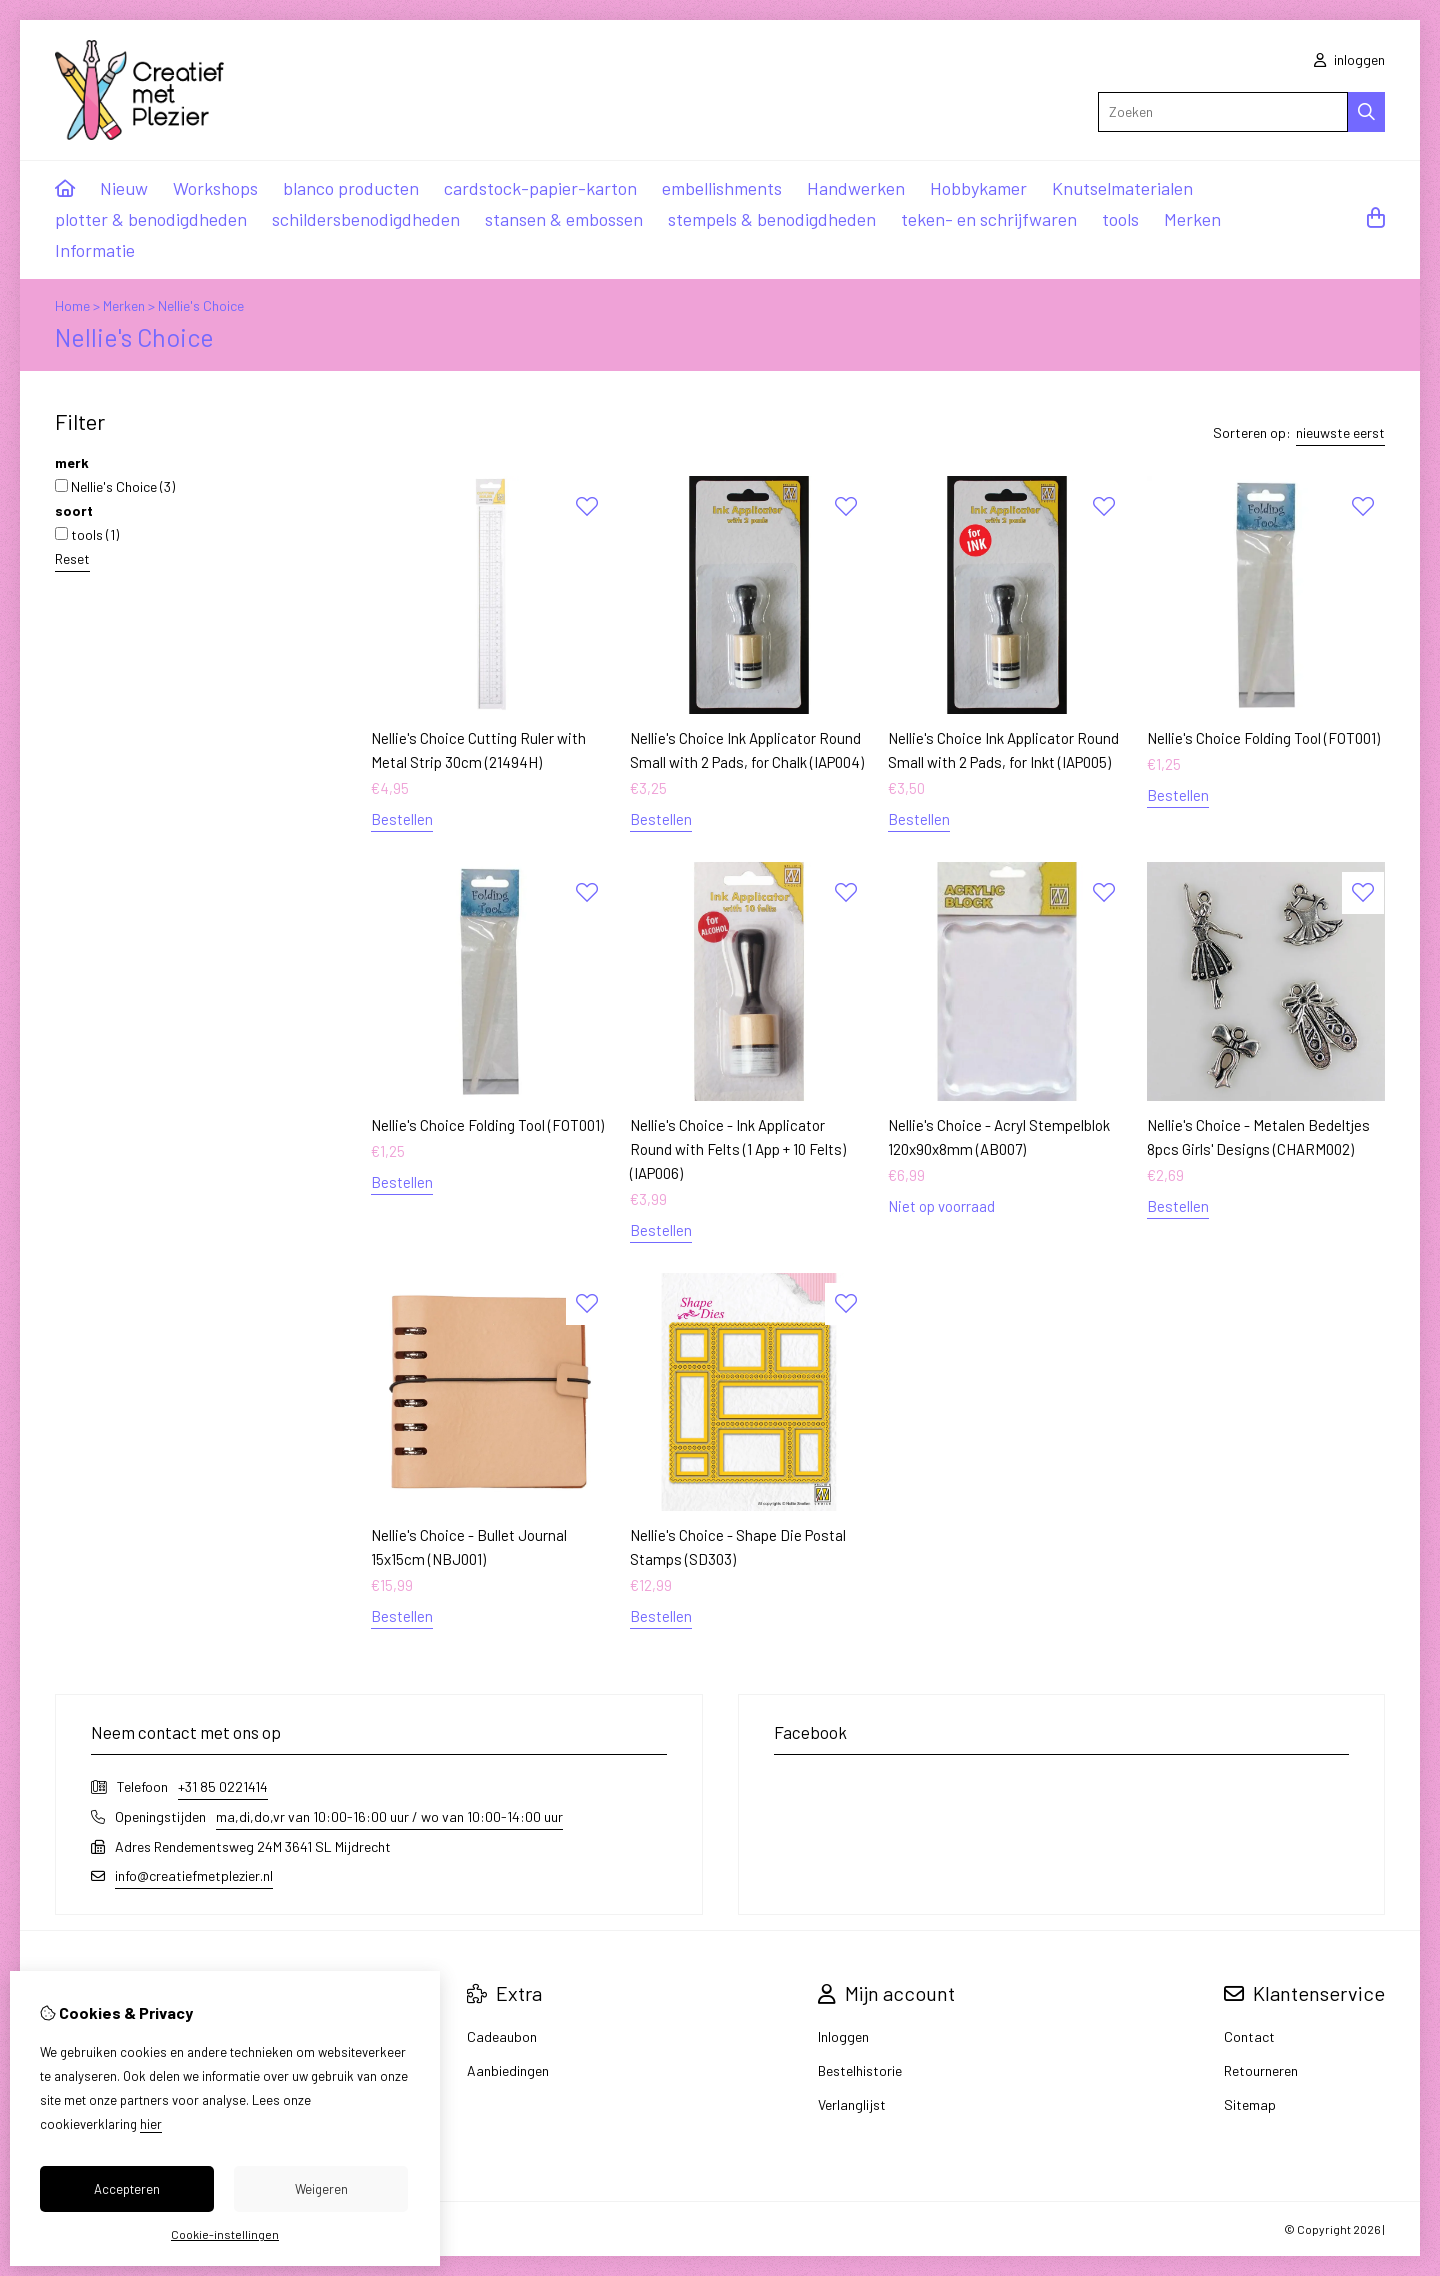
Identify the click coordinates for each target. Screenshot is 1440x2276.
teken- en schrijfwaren (989, 219)
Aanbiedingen (508, 2070)
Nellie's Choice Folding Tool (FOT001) (1263, 738)
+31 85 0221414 (223, 1786)
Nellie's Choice (201, 305)
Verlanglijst (852, 2104)
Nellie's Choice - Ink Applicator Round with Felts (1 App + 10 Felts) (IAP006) (738, 1149)
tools (1120, 219)
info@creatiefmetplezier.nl (194, 1875)
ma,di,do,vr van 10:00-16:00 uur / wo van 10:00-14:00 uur (389, 1816)
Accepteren (127, 2189)
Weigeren (321, 2189)
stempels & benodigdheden (772, 219)
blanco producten (351, 188)
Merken (1192, 219)
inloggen (1349, 59)
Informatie (95, 250)
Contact (1249, 2036)
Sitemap (1250, 2104)
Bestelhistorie (860, 2070)
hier (151, 2124)
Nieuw (124, 188)
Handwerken (856, 188)
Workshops (215, 188)
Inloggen (843, 2036)
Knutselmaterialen (1122, 188)
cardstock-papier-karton (540, 188)
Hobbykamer (978, 188)
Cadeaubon (502, 2036)
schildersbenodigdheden (366, 219)
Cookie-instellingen (225, 2234)
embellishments (722, 188)
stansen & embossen (564, 219)
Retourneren (1261, 2070)
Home (72, 305)
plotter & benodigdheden (151, 219)
